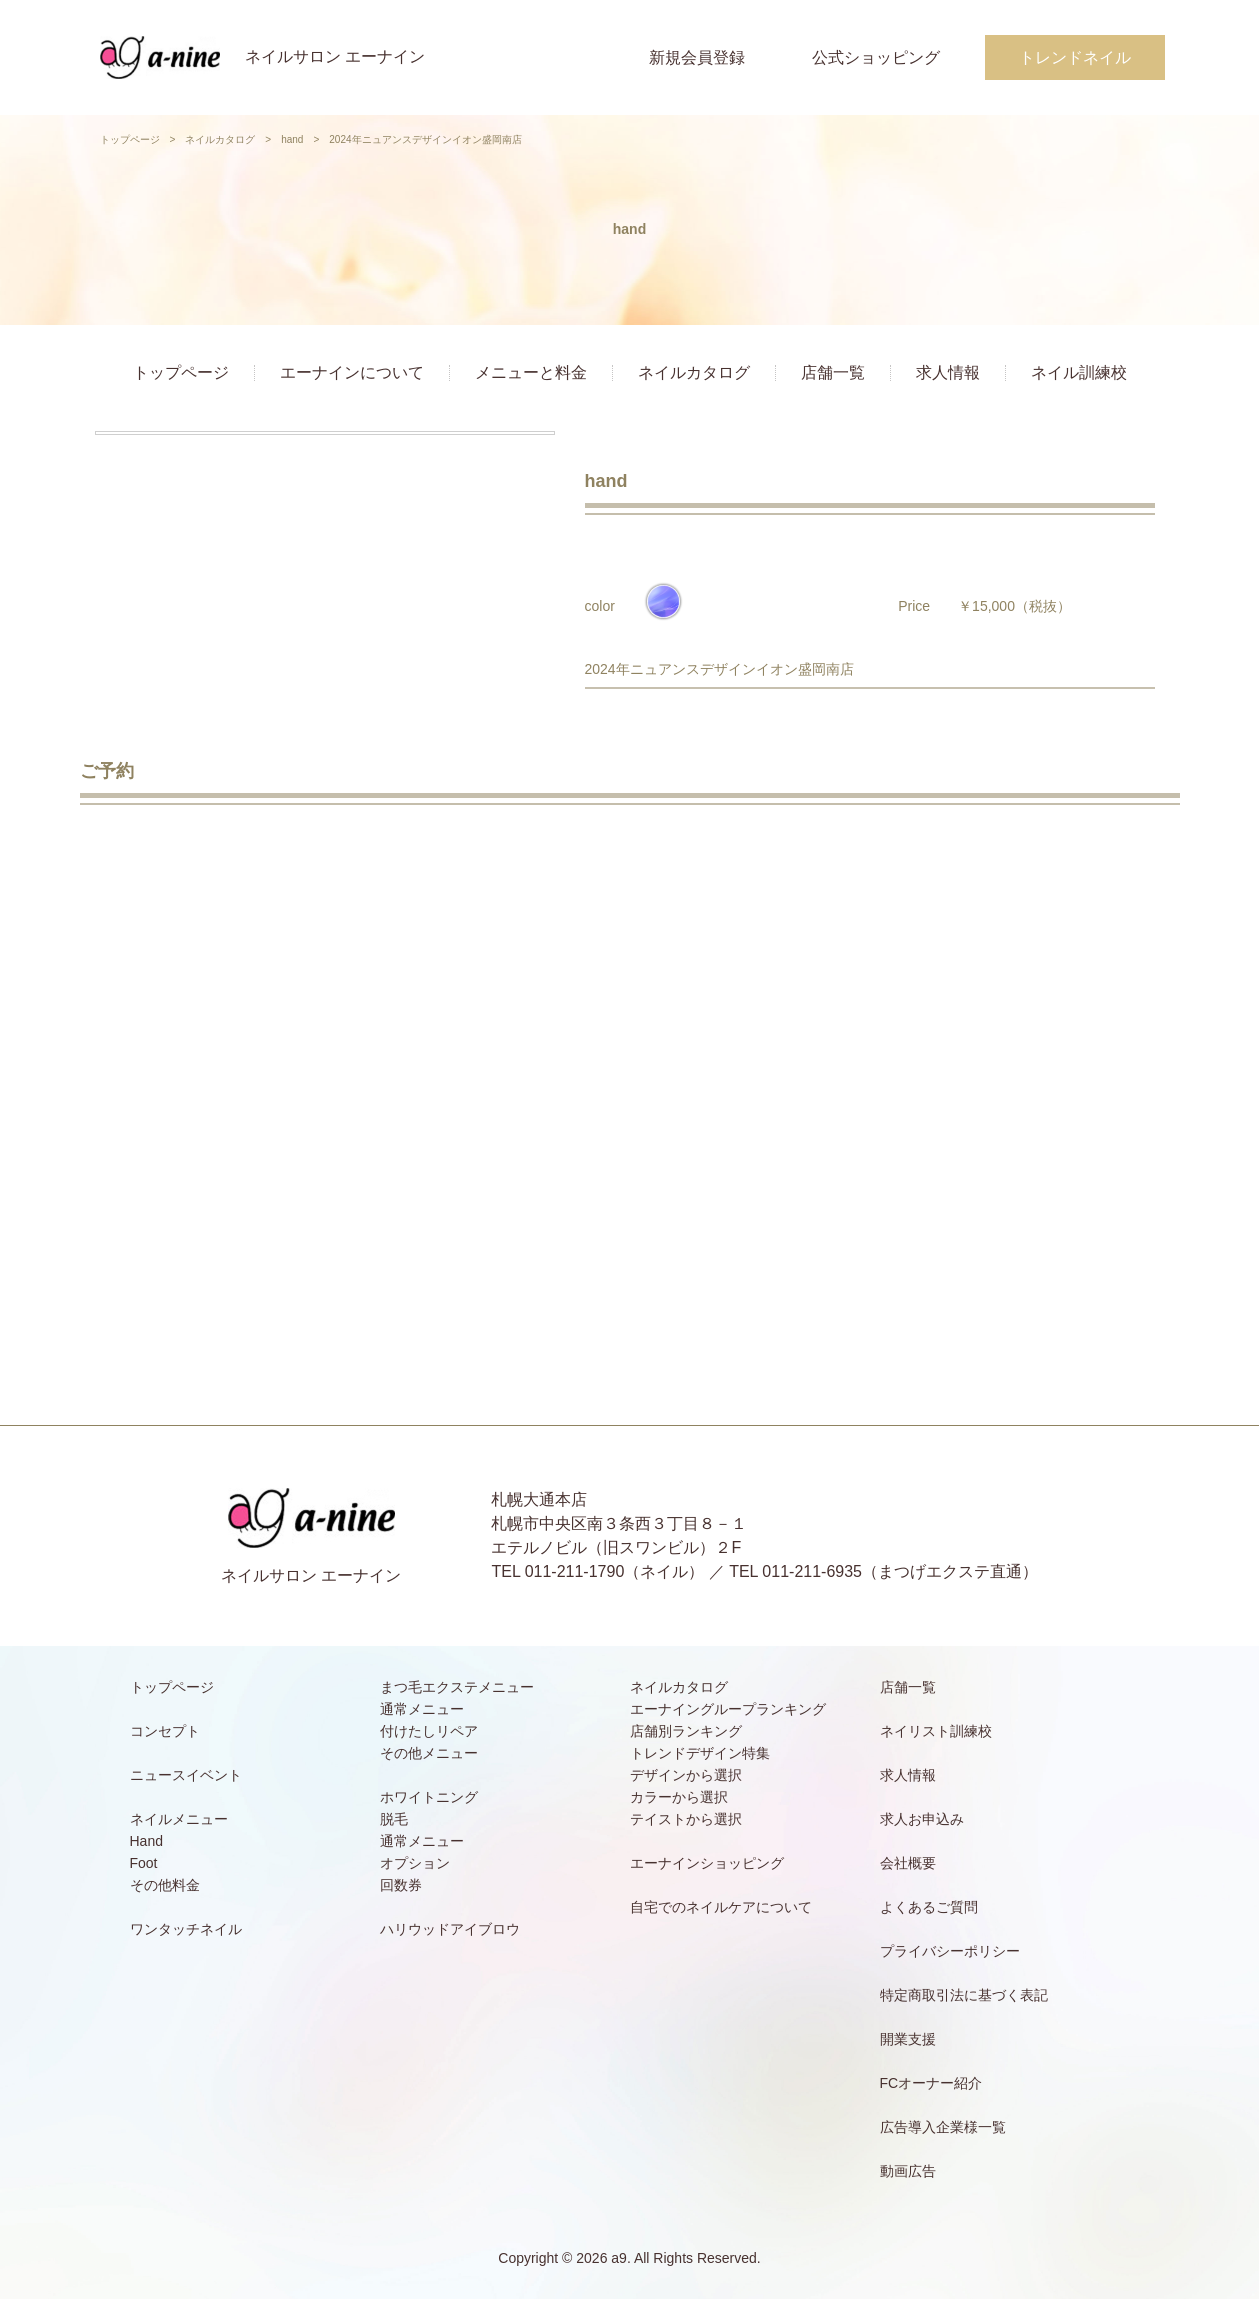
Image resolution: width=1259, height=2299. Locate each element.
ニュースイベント (186, 1775)
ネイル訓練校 (1079, 372)
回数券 (401, 1885)
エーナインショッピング (707, 1863)
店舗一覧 (833, 372)
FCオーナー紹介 (931, 2083)
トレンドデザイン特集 (700, 1753)
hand (292, 139)
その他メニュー (429, 1753)
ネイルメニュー (179, 1819)
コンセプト (165, 1731)
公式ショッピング (876, 57)
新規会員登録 (697, 57)
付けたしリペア (429, 1731)
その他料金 (165, 1885)
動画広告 (908, 2171)
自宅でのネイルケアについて (721, 1907)
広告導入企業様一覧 (943, 2127)
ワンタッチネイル (186, 1929)
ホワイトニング (429, 1797)
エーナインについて (352, 372)
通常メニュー (422, 1709)
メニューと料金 (531, 372)
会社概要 (908, 1863)
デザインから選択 (686, 1775)
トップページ (130, 139)
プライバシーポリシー (950, 1951)
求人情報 (948, 372)
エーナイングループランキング (728, 1709)
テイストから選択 (686, 1819)
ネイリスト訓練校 (936, 1731)
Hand (146, 1841)
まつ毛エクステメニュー (457, 1687)
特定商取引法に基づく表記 (964, 1995)
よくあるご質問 (929, 1907)
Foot (144, 1863)
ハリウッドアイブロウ (450, 1929)
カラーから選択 (679, 1797)
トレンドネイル (1075, 57)
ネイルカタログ (220, 139)
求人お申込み (922, 1819)
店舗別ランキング (686, 1731)
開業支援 (908, 2039)
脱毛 (394, 1819)
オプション (415, 1863)
